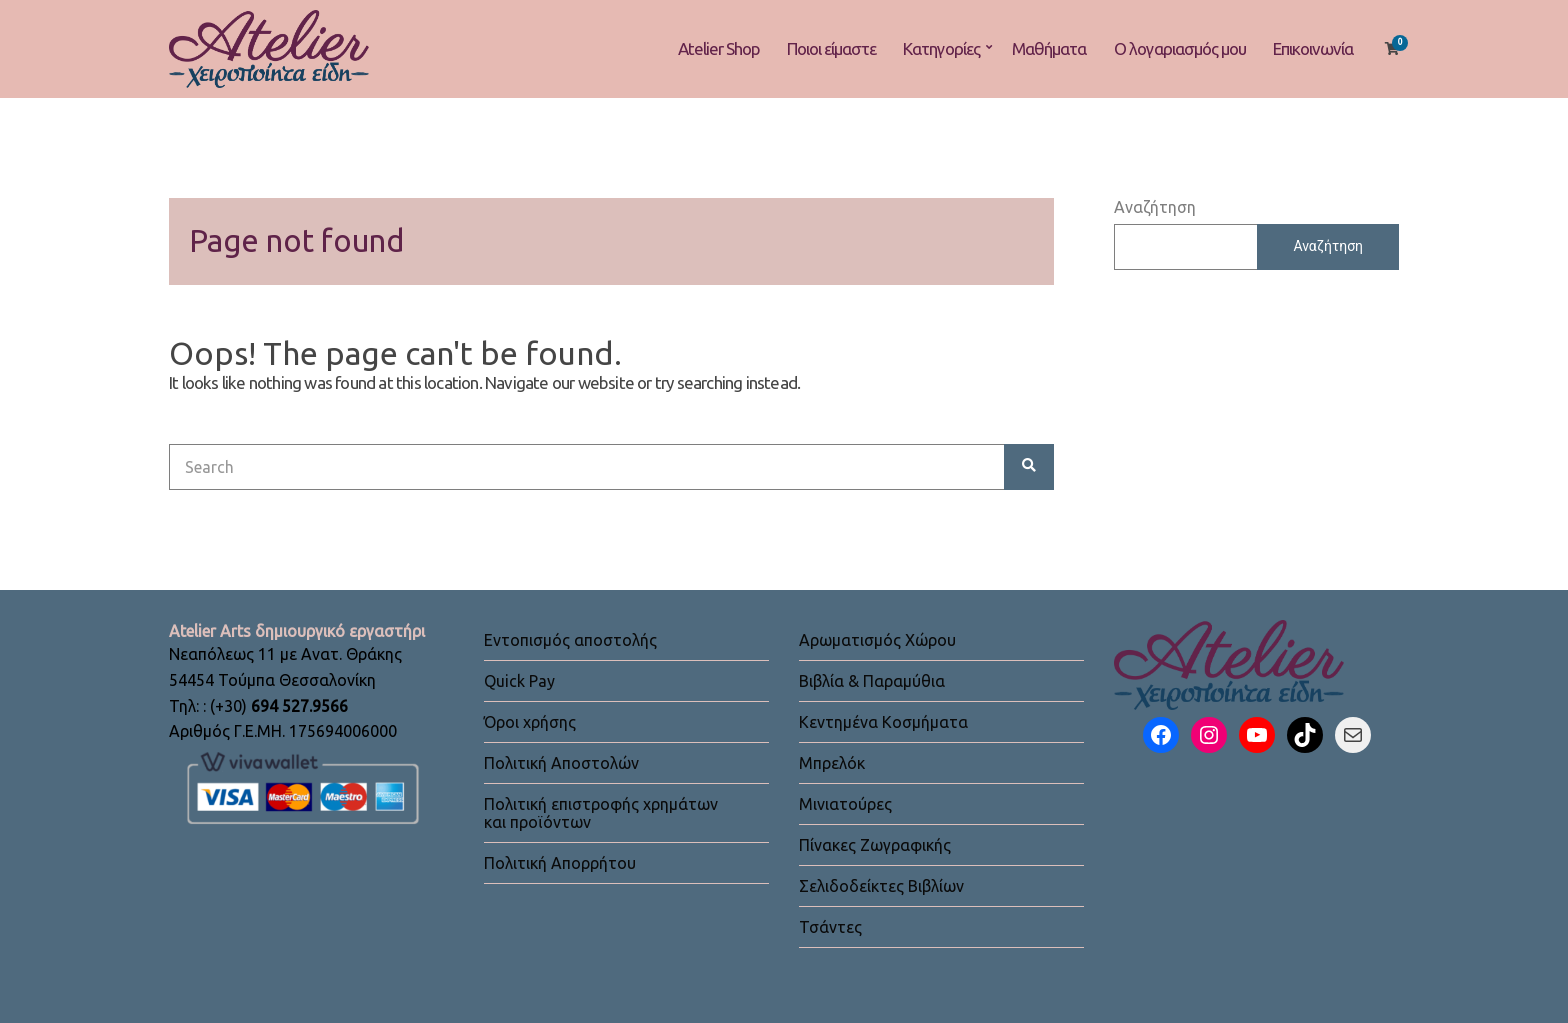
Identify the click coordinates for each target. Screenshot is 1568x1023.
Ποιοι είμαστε (831, 48)
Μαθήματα (1049, 48)
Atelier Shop (719, 48)
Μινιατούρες (845, 804)
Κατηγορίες (941, 48)
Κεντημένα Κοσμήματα (883, 722)
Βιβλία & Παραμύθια (872, 681)
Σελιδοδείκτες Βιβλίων (881, 886)
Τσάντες (830, 927)
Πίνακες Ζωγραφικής (875, 845)
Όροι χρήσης (530, 722)
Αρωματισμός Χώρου (877, 640)
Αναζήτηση (1155, 207)
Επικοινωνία (1313, 48)
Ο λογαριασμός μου (1180, 48)
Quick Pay (519, 681)
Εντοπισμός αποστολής (570, 640)
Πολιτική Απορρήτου (560, 863)
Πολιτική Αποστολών (561, 763)
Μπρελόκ (832, 763)
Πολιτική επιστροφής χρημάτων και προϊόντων (601, 813)
